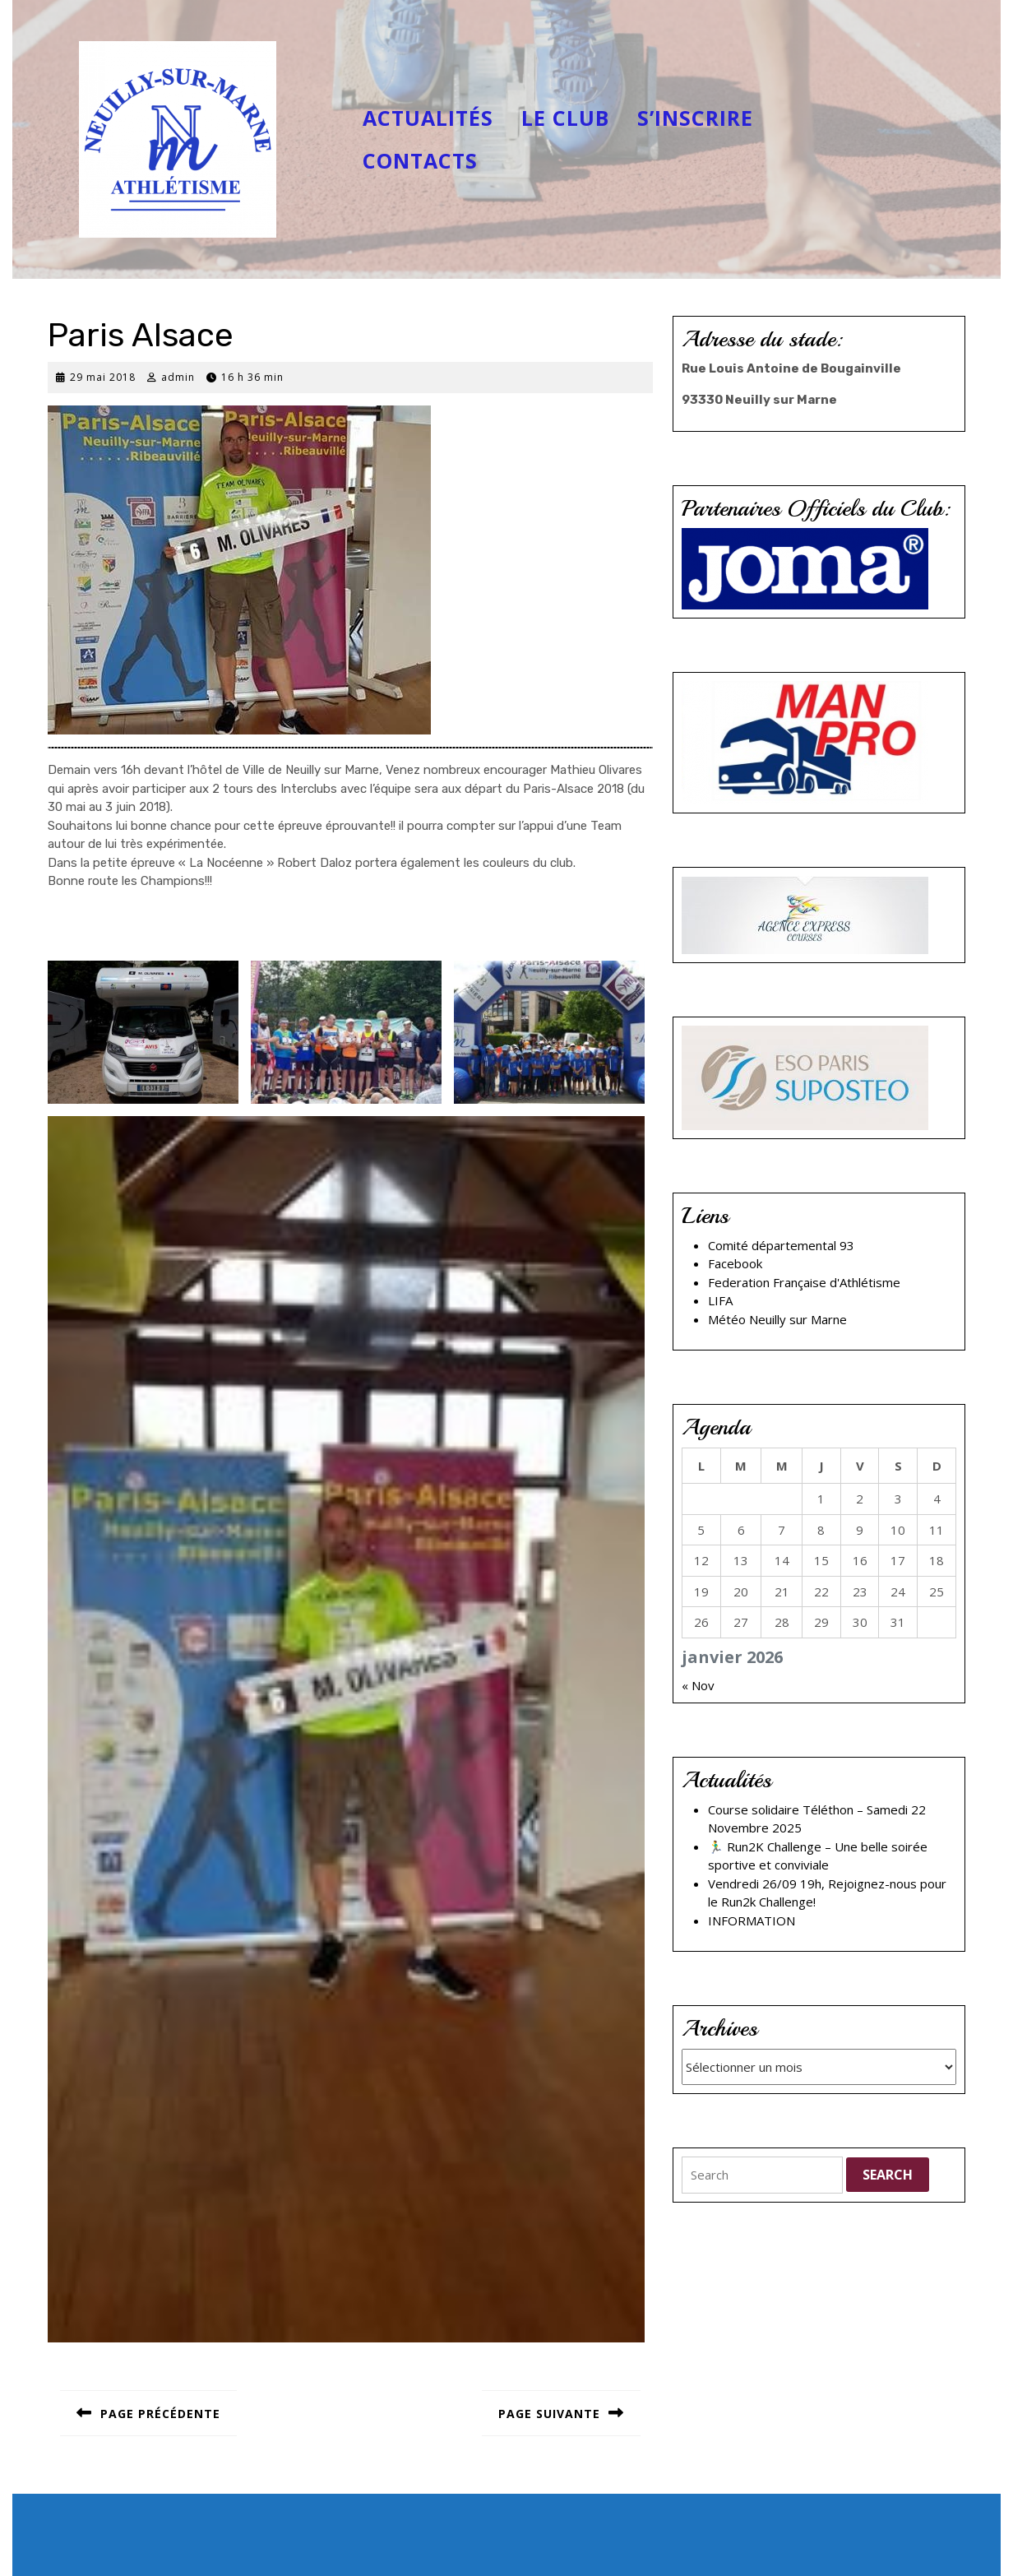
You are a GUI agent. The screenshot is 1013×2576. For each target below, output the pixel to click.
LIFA (720, 1300)
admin (178, 377)
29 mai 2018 (103, 377)
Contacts (420, 160)
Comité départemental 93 (781, 1245)
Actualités (428, 118)
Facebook (735, 1263)
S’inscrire (695, 118)
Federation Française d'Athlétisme (804, 1282)
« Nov (698, 1685)
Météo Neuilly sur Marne (777, 1319)
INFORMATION (751, 1920)
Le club (565, 118)
